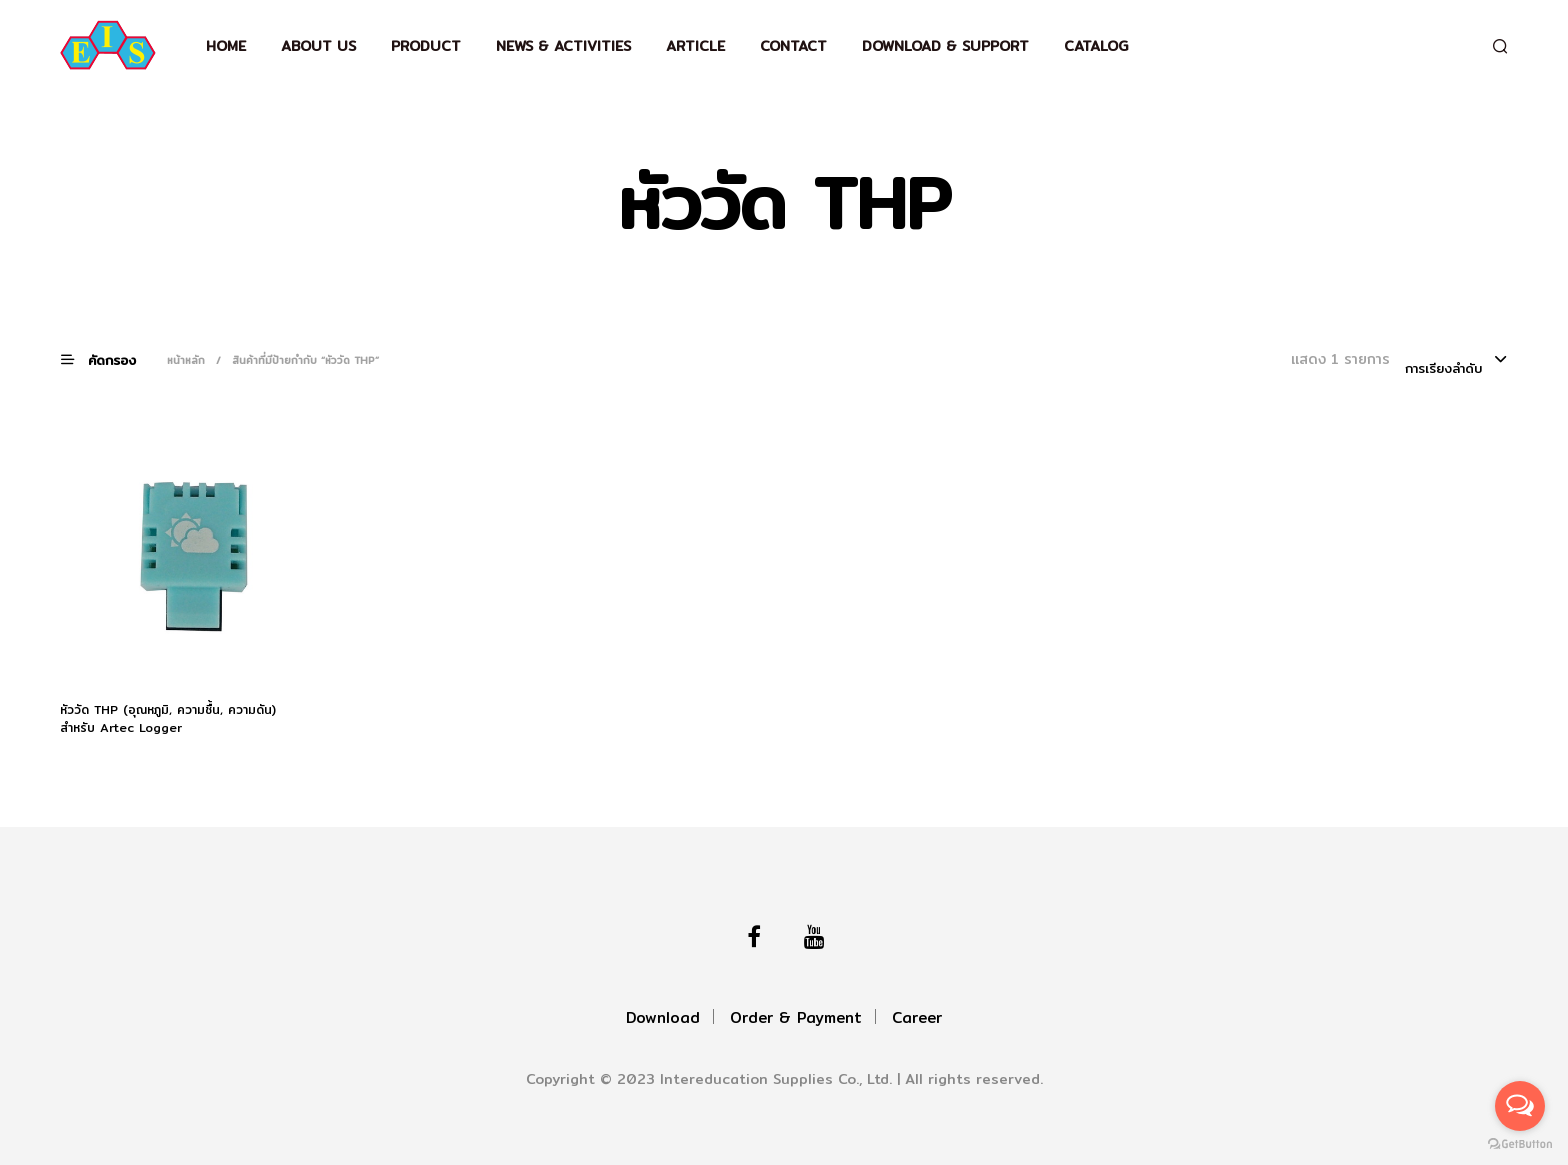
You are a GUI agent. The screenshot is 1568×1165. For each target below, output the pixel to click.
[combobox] (1456, 361)
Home (226, 46)
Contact (793, 46)
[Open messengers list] (1520, 1106)
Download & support (945, 46)
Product (426, 46)
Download (663, 1017)
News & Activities (563, 46)
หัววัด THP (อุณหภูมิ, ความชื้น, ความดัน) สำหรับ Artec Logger (168, 719)
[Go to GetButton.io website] (1520, 1144)
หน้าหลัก (186, 360)
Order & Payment (796, 1017)
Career (917, 1017)
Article (695, 46)
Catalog (1096, 46)
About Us (318, 46)
